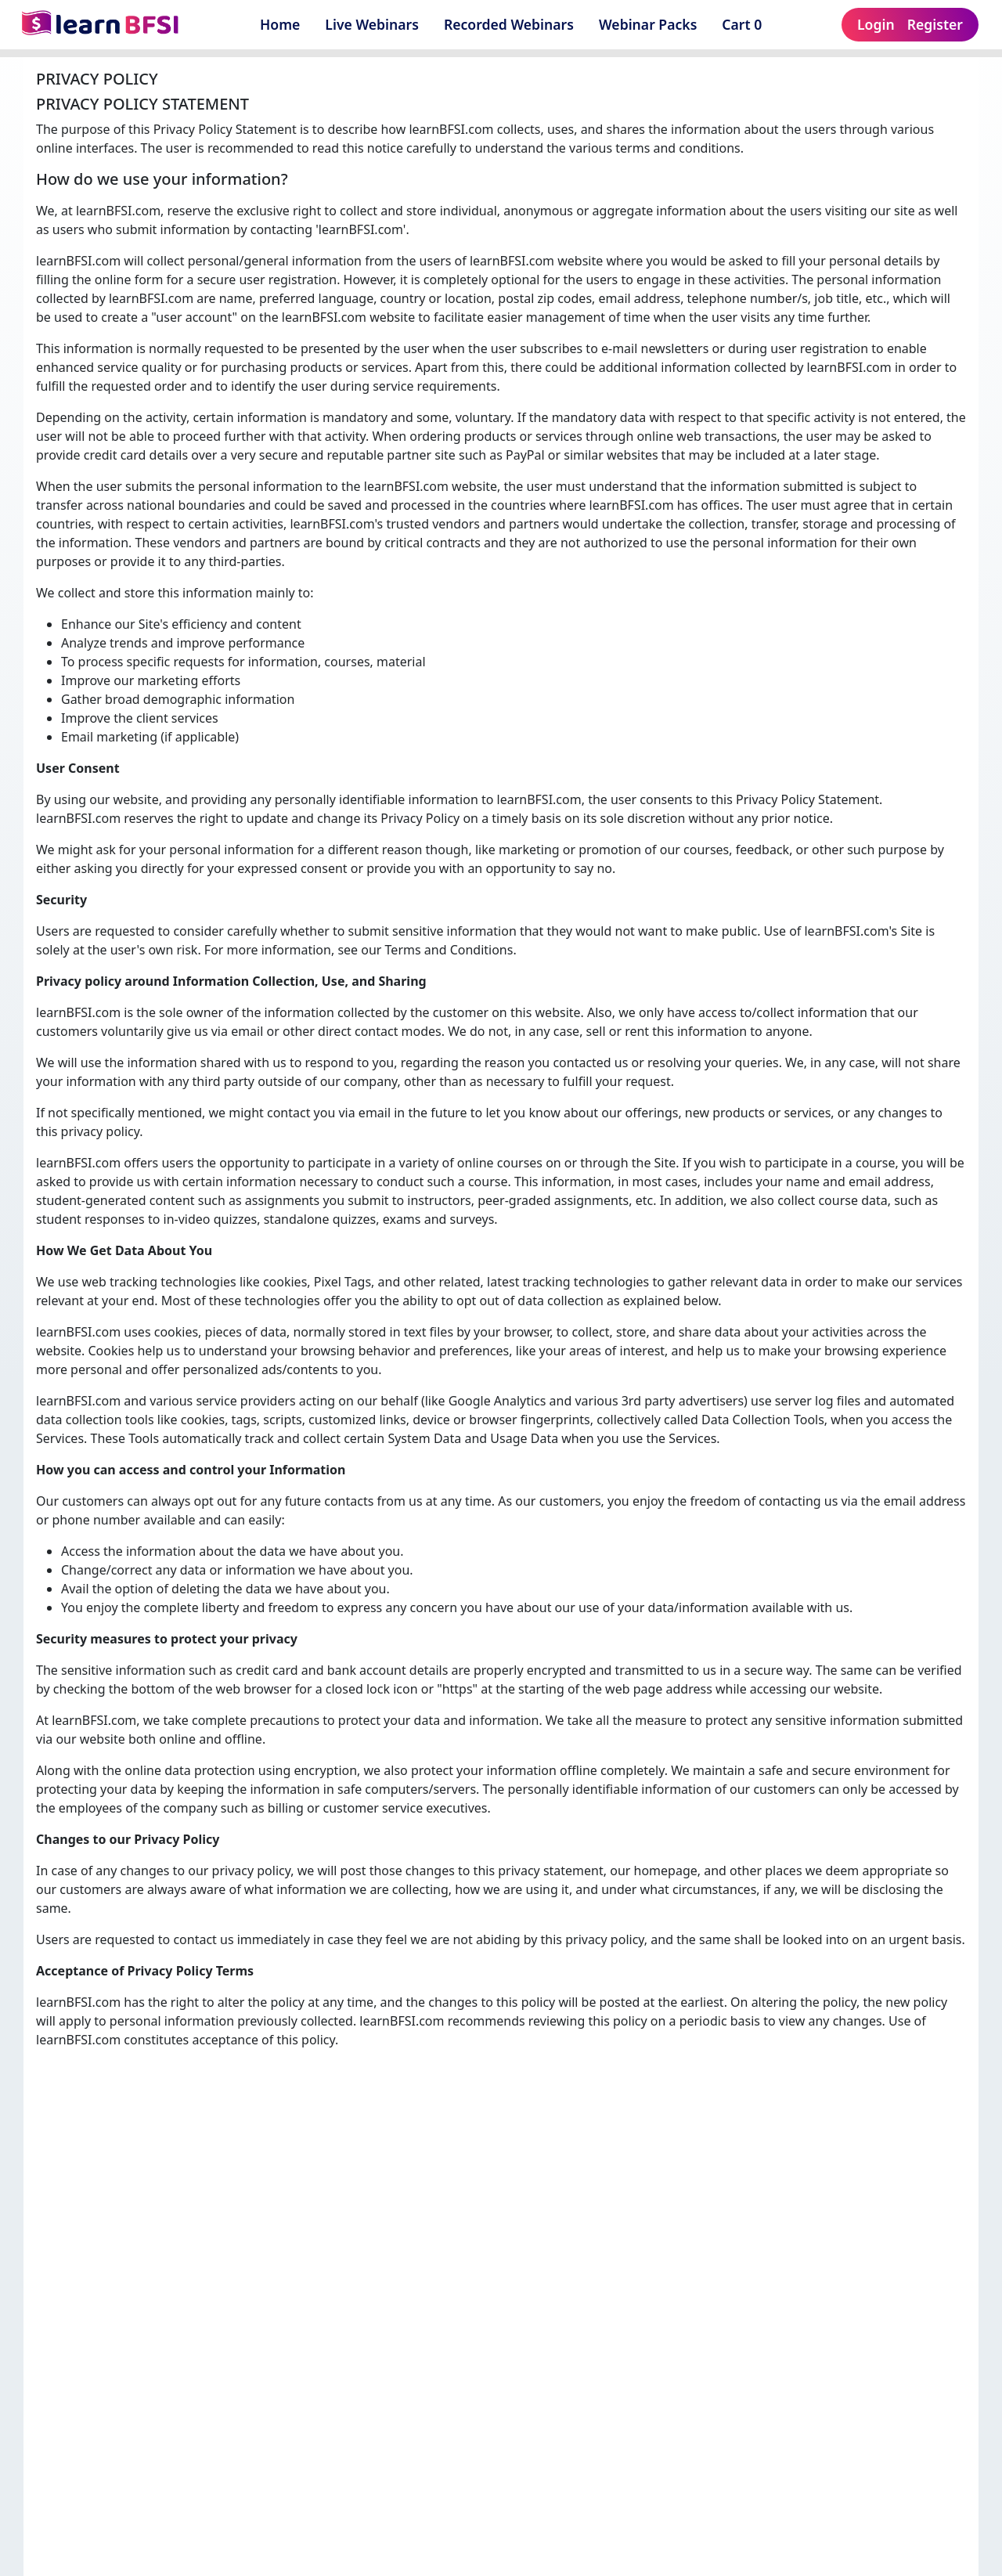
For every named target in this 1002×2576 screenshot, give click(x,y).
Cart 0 (747, 24)
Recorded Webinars (509, 24)
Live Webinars (372, 24)
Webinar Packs (648, 24)
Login (876, 24)
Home (280, 24)
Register (935, 24)
